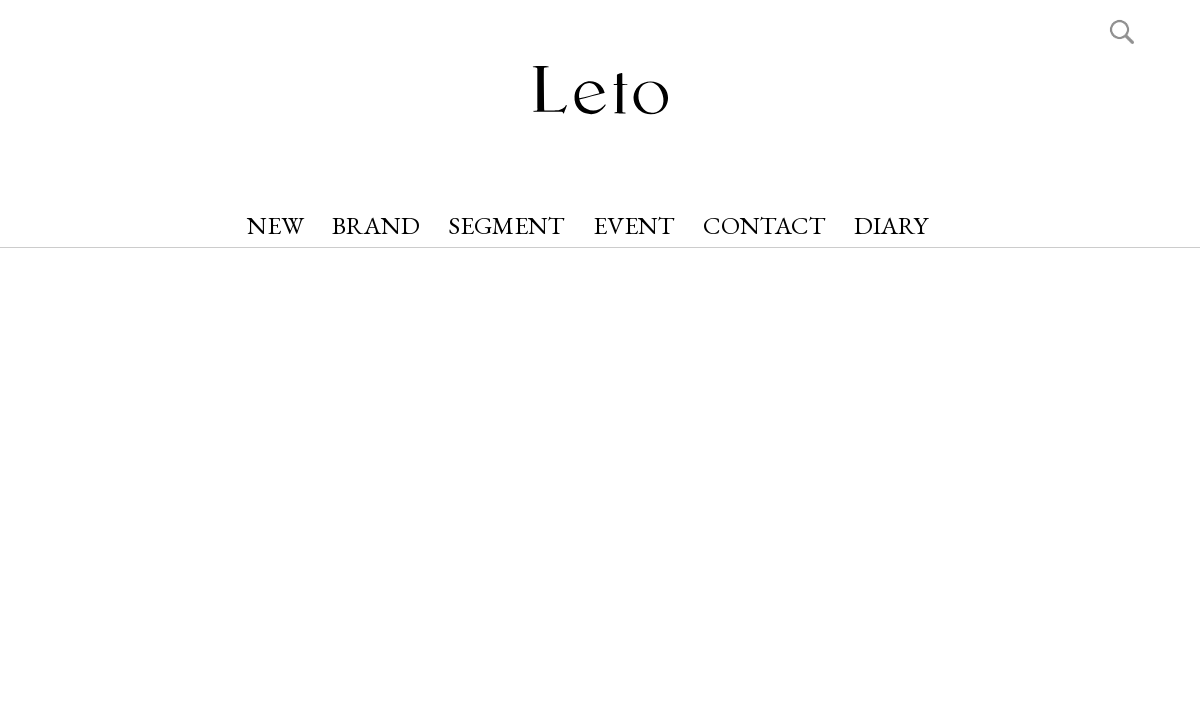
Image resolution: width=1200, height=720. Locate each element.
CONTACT (764, 225)
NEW (275, 225)
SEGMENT (506, 225)
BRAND (376, 225)
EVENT (634, 225)
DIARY (891, 225)
